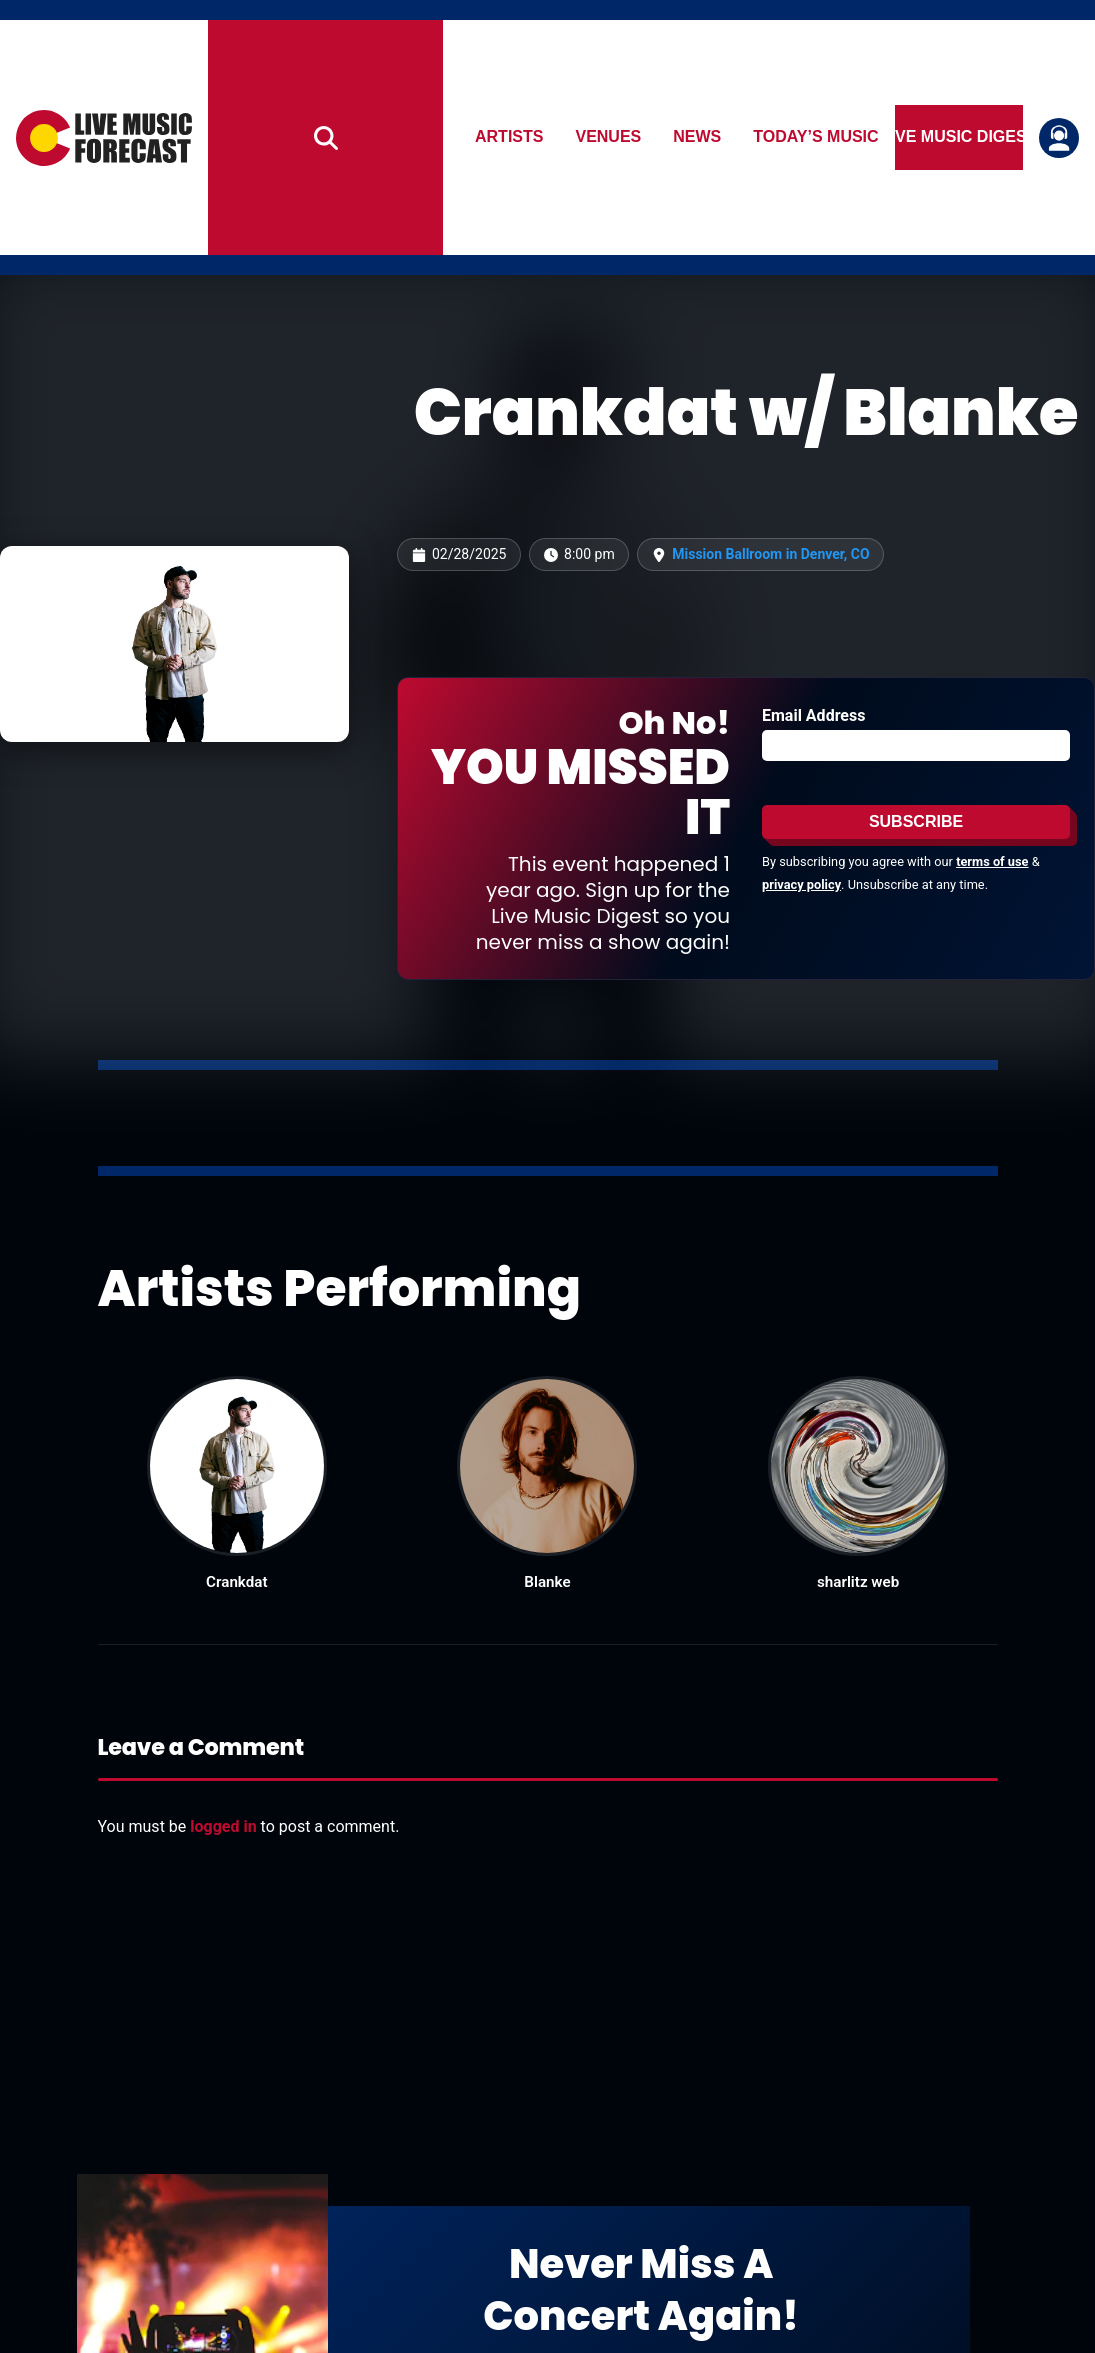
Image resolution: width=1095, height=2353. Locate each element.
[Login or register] (1059, 138)
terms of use (992, 861)
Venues (609, 137)
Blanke (547, 1582)
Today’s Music (816, 137)
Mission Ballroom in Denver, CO (770, 554)
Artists (509, 137)
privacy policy (801, 884)
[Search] (325, 137)
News (698, 137)
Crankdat (236, 1582)
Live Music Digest (959, 137)
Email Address (813, 715)
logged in (223, 1826)
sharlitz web (858, 1582)
